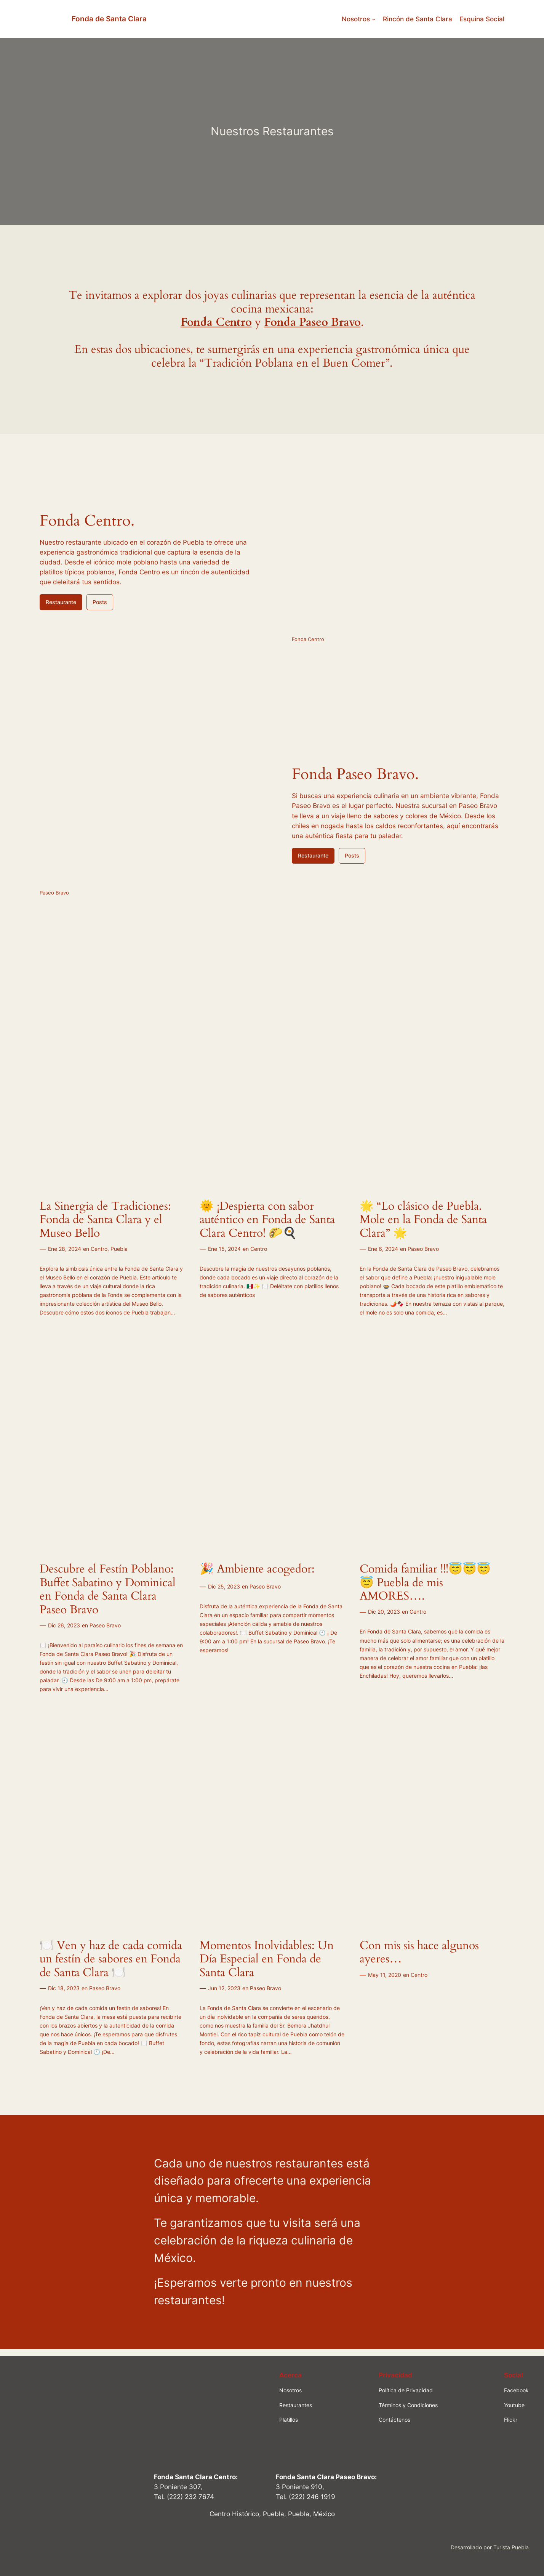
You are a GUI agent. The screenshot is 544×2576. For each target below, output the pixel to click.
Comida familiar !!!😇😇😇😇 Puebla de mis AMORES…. (425, 1583)
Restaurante (61, 602)
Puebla (119, 1249)
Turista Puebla (511, 2547)
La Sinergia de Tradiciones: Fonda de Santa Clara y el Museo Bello (105, 1220)
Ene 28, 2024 (64, 1249)
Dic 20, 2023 (384, 1611)
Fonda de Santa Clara (109, 18)
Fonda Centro (216, 322)
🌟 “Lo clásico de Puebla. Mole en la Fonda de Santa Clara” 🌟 (423, 1220)
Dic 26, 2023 (64, 1625)
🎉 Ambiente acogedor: (257, 1569)
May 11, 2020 (384, 1975)
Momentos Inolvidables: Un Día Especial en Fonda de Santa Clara (267, 1959)
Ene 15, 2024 (224, 1249)
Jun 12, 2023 (224, 1988)
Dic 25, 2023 (224, 1586)
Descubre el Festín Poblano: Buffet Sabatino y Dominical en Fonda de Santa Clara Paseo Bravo (108, 1590)
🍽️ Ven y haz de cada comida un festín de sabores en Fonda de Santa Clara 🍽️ (111, 1959)
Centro (99, 1249)
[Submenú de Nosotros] (374, 19)
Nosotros (356, 19)
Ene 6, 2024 (383, 1249)
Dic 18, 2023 (64, 1988)
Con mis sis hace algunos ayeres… (419, 1952)
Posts (100, 602)
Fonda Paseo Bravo (312, 322)
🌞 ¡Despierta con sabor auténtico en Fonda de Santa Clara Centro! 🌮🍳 (267, 1220)
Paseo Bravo (423, 1249)
